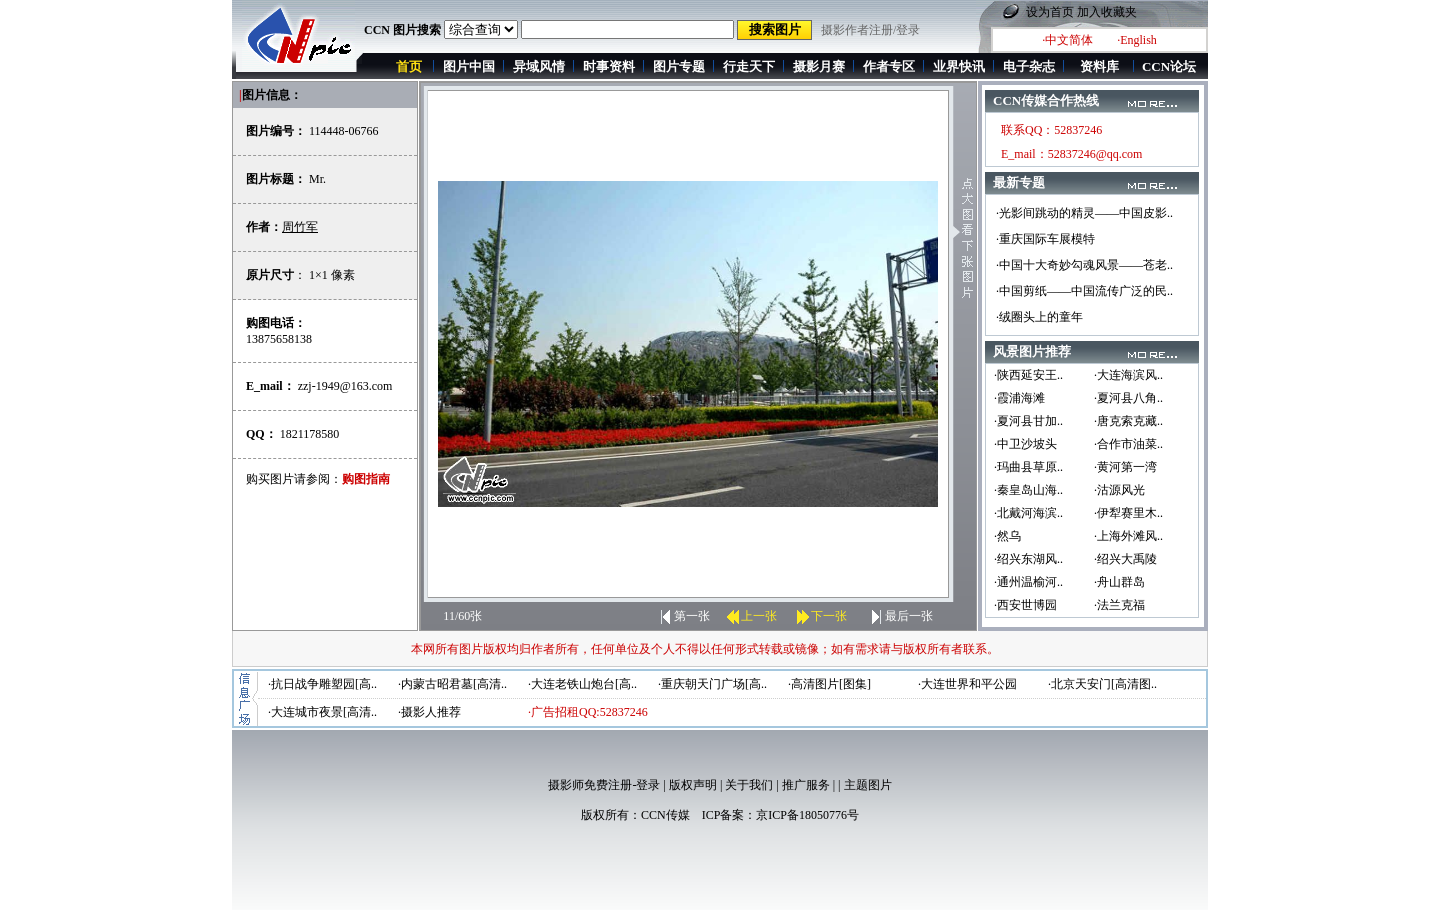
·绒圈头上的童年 (1039, 317)
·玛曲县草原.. (1028, 467)
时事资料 (609, 66)
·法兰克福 (1119, 605)
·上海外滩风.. (1128, 536)
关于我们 (749, 785)
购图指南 (366, 479)
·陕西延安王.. (1028, 375)
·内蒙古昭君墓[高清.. (452, 684)
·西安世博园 (1025, 605)
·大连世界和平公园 (967, 684)
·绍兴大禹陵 (1125, 559)
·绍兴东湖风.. (1028, 559)
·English (1137, 40)
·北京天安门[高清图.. (1102, 684)
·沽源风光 (1119, 490)
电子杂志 (1029, 66)
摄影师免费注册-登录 (604, 785)
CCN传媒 (665, 815)
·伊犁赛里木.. (1128, 513)
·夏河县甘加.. (1028, 421)
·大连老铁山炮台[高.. (582, 684)
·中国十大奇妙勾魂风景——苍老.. (1084, 265)
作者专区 (889, 66)
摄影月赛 (819, 66)
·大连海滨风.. (1128, 375)
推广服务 (806, 785)
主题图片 (868, 785)
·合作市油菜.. (1128, 444)
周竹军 (300, 227)
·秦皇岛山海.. (1028, 490)
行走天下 (749, 66)
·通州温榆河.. (1028, 582)
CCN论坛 (1169, 66)
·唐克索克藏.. (1128, 421)
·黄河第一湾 (1125, 467)
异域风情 (539, 66)
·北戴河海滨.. (1028, 513)
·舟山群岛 (1119, 582)
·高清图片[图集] (829, 684)
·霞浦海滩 (1019, 398)
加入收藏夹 (1107, 12)
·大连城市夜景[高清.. (322, 712)
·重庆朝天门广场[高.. (712, 684)
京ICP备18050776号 (807, 815)
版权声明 (693, 785)
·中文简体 (1067, 40)
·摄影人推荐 (429, 712)
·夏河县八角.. (1128, 398)
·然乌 (1007, 536)
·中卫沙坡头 (1025, 444)
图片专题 (679, 66)
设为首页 (1050, 12)
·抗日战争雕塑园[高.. (322, 684)
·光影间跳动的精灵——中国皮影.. (1084, 213)
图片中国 (469, 66)
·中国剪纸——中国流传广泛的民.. (1084, 291)
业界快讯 (959, 66)
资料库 (1099, 66)
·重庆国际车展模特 (1045, 239)
